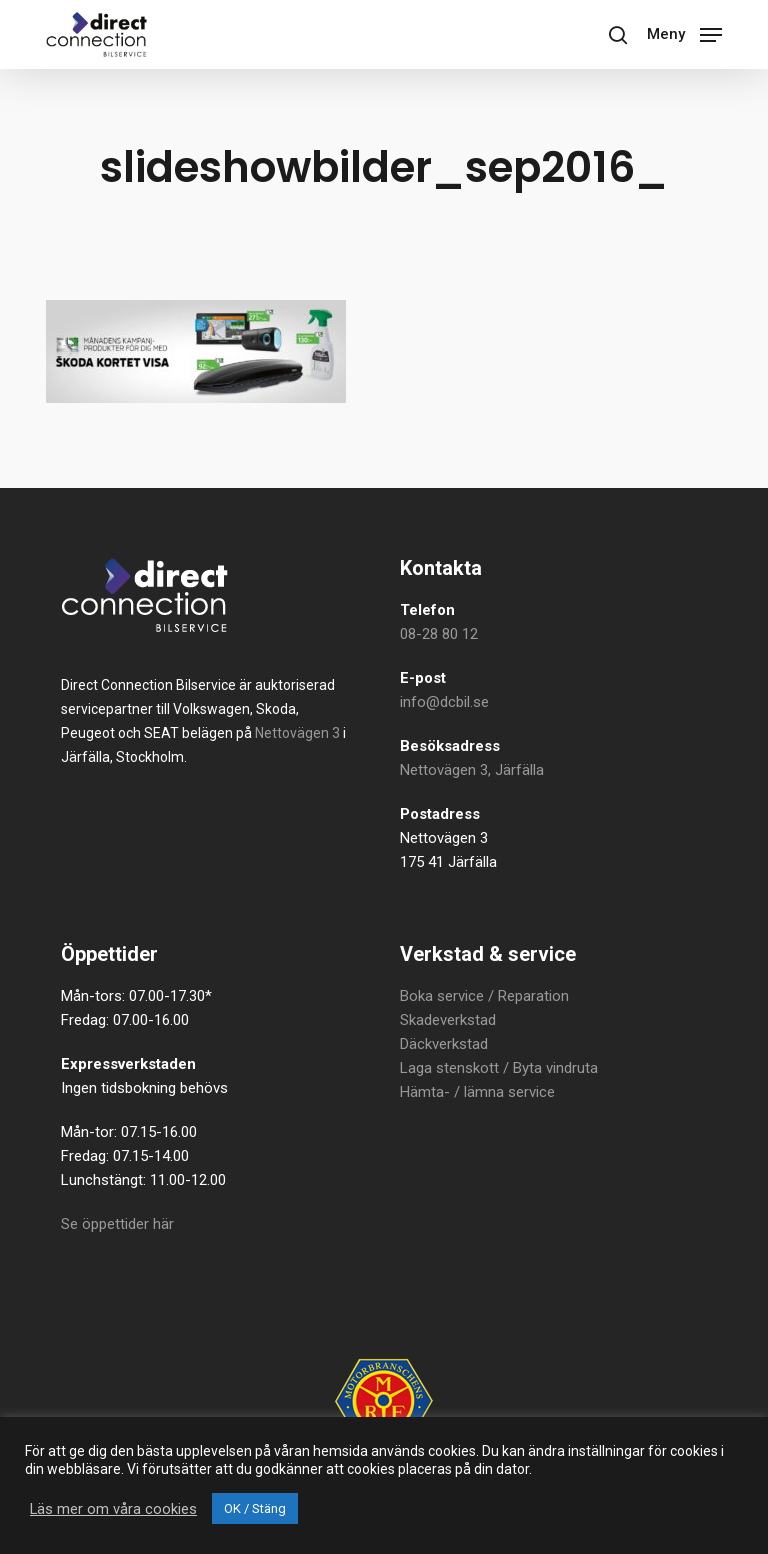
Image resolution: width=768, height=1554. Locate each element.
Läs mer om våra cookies (113, 1509)
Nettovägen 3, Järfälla (472, 770)
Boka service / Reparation (484, 996)
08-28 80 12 (439, 634)
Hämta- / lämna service (477, 1092)
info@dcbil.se (444, 702)
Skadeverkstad (448, 1020)
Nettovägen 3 (297, 733)
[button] (684, 32)
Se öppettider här (117, 1224)
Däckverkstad (444, 1044)
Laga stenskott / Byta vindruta (499, 1068)
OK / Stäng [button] (255, 1508)
